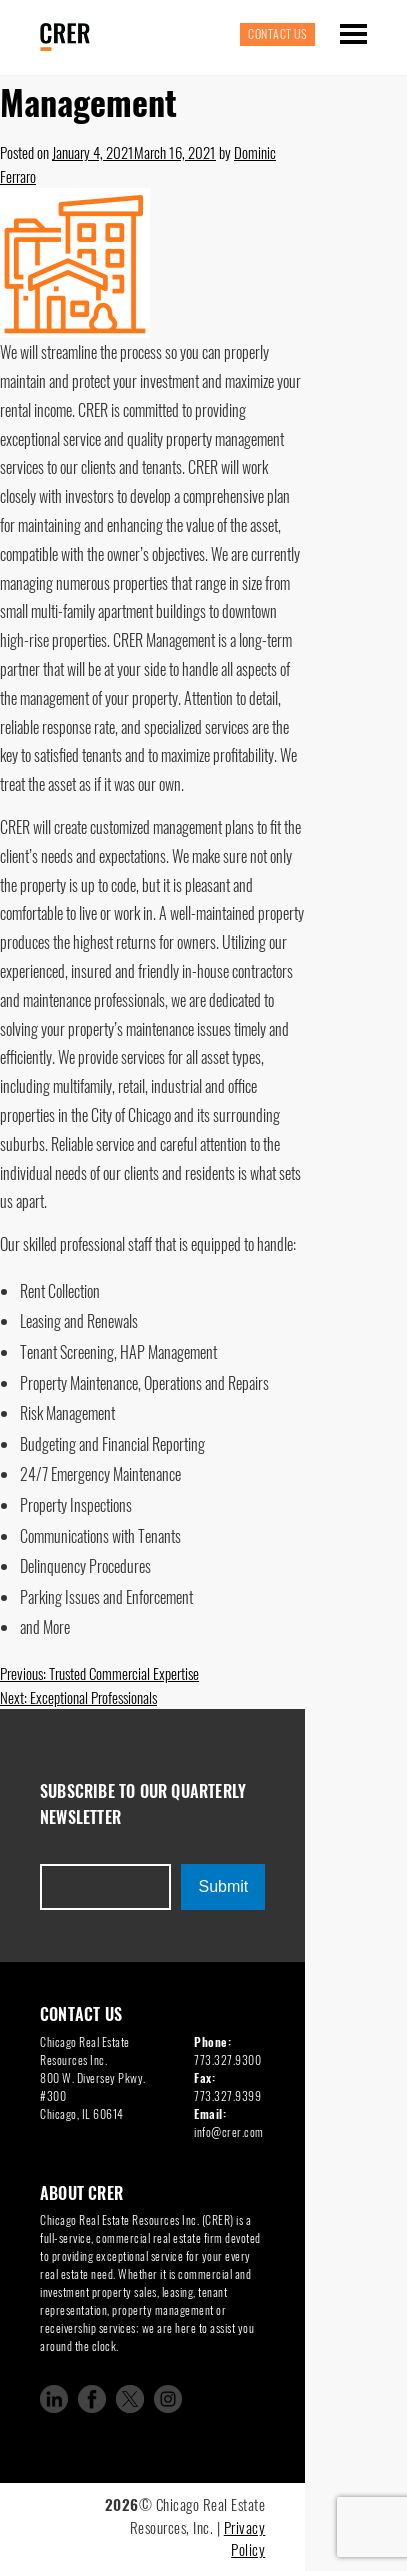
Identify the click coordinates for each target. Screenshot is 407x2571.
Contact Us (277, 33)
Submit (223, 1886)
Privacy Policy (245, 2538)
